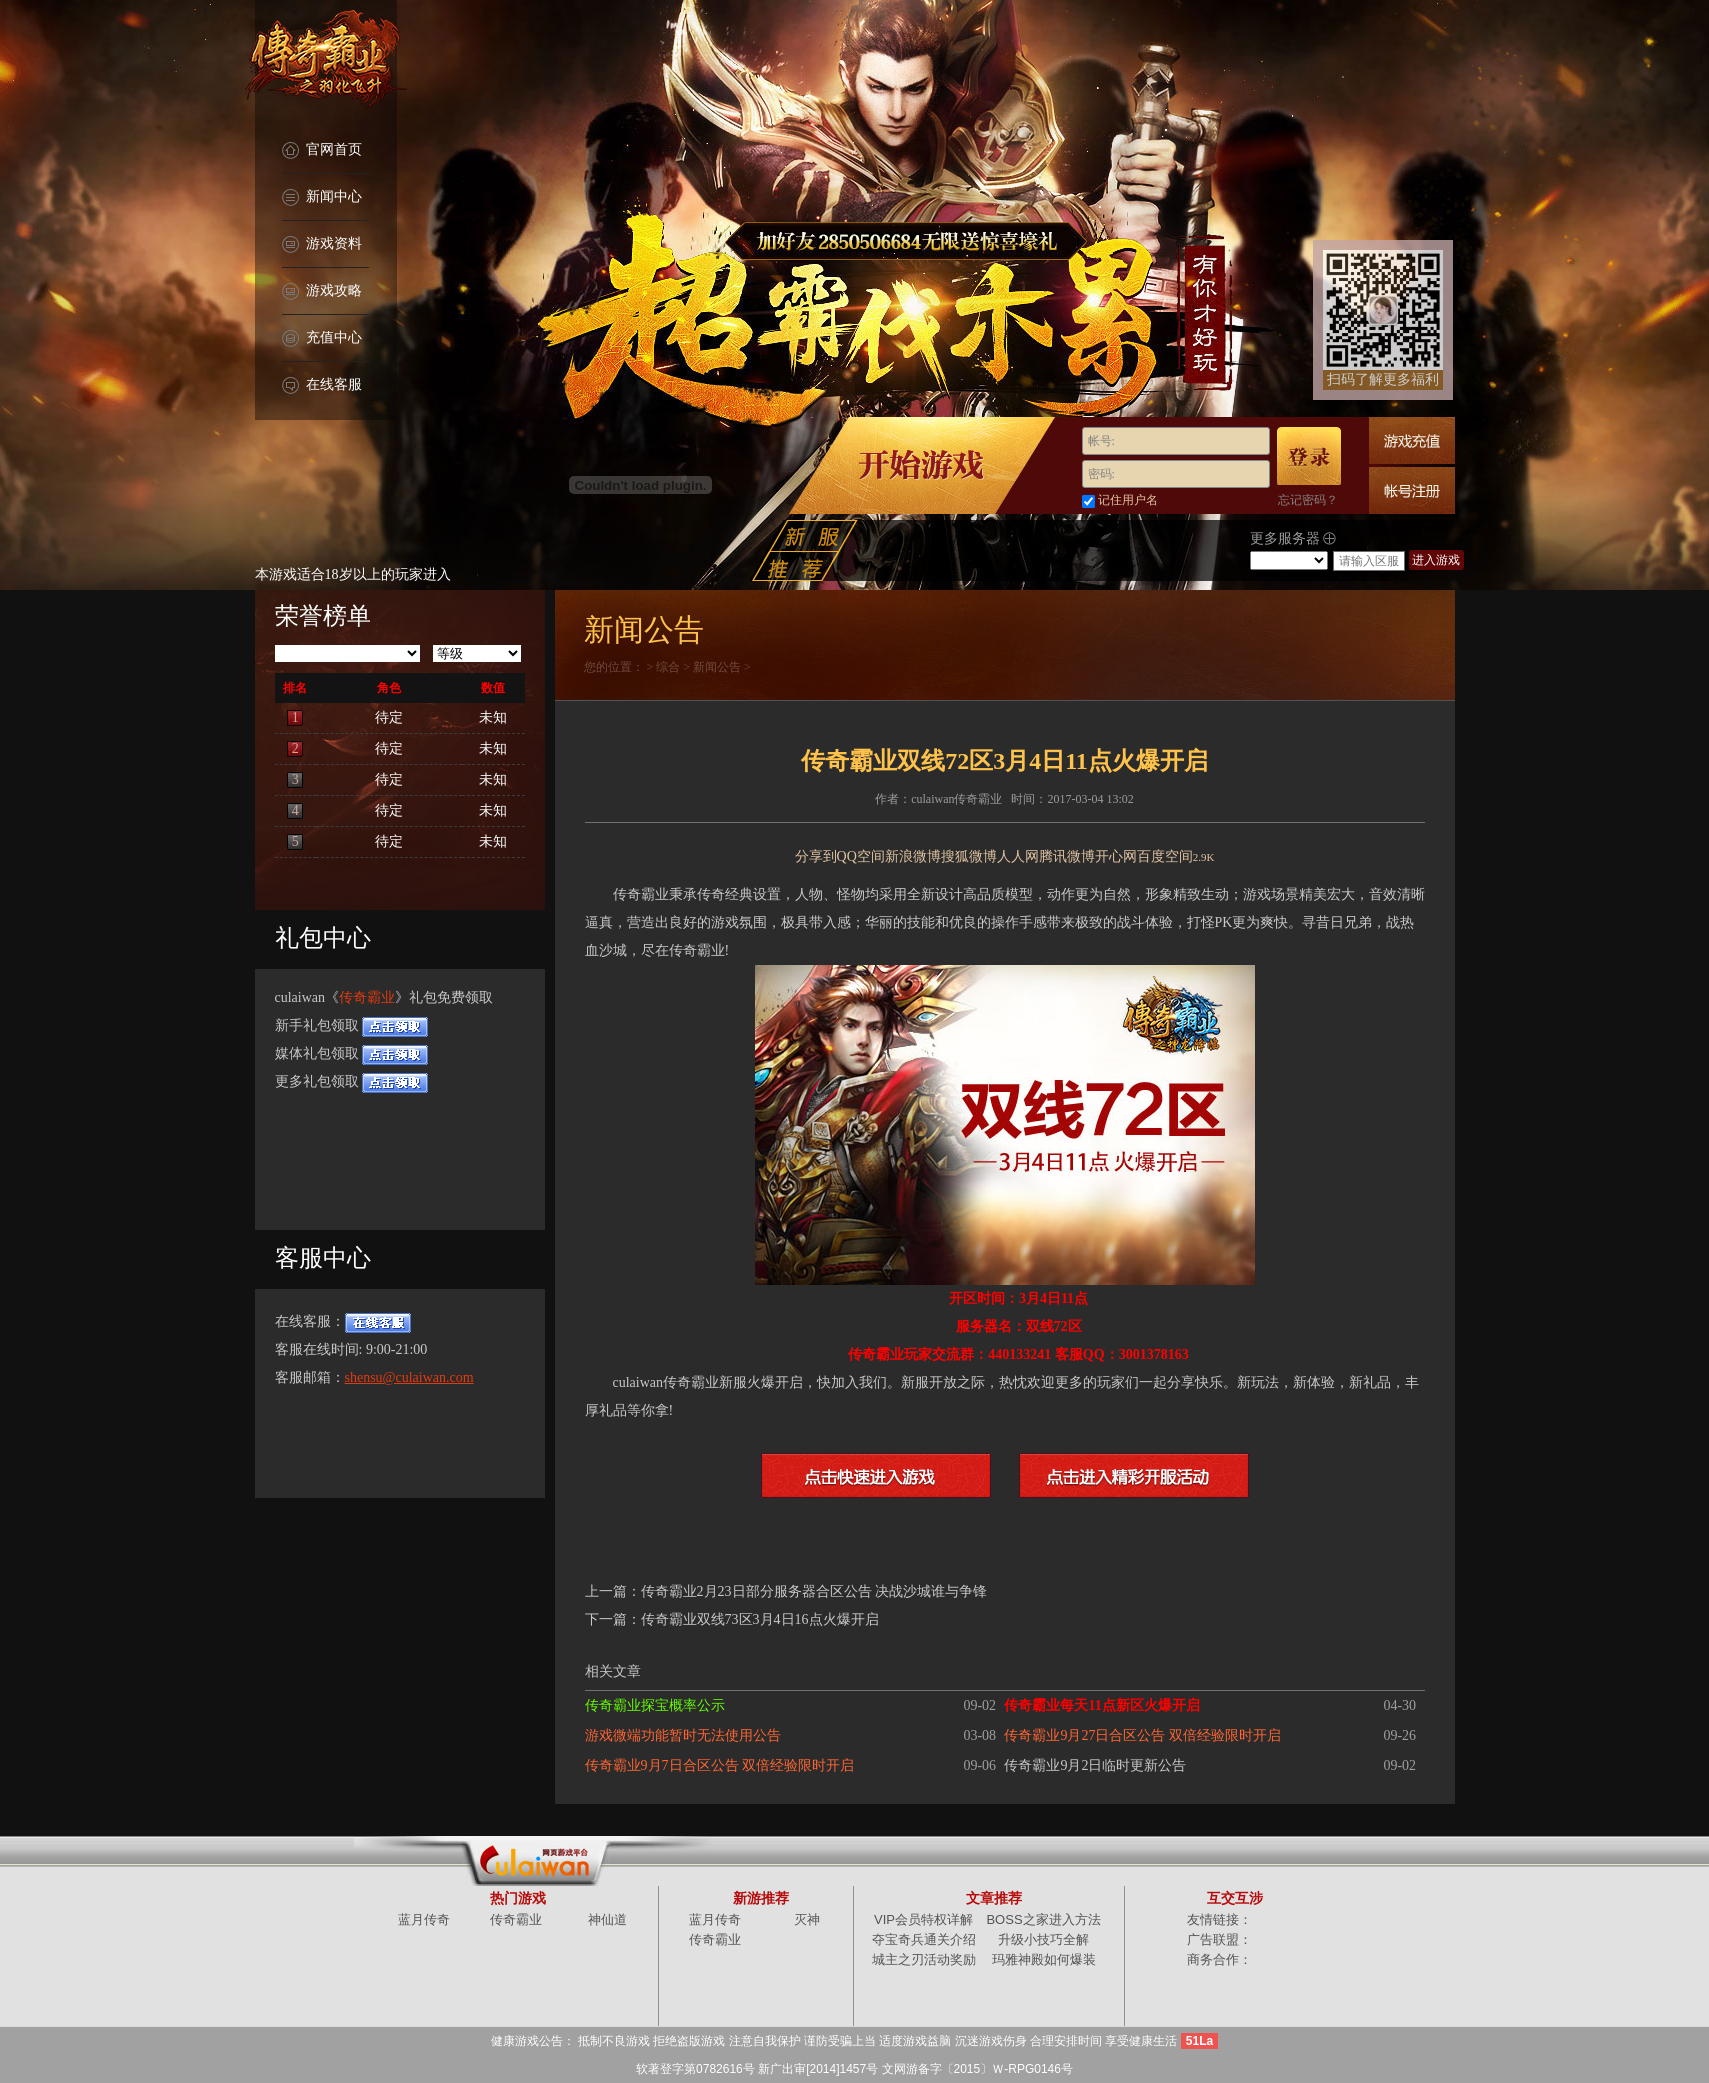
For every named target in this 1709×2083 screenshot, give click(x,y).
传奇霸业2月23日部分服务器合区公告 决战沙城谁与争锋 (814, 1591)
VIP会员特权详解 (923, 1919)
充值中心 (322, 338)
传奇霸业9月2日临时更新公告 (1095, 1765)
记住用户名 (1128, 500)
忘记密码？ (1308, 500)
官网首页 (322, 150)
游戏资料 (322, 244)
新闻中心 (322, 197)
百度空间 (1165, 856)
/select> (1289, 560)
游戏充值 (1412, 440)
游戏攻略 (322, 291)
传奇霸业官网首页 (325, 60)
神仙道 (607, 1919)
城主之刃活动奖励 (924, 1959)
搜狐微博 (969, 856)
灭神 (807, 1919)
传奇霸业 (367, 997)
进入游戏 (1436, 560)
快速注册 (1412, 490)
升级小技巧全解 (1043, 1939)
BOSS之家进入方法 (1043, 1919)
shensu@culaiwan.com (409, 1377)
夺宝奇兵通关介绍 (924, 1939)
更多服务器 (1293, 539)
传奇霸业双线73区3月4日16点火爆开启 (760, 1619)
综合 (668, 667)
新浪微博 (913, 856)
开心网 (1116, 856)
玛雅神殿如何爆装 (1044, 1959)
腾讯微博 (1067, 856)
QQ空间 (861, 856)
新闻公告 (717, 667)
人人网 (1018, 856)
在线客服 (322, 385)
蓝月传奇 (424, 1919)
